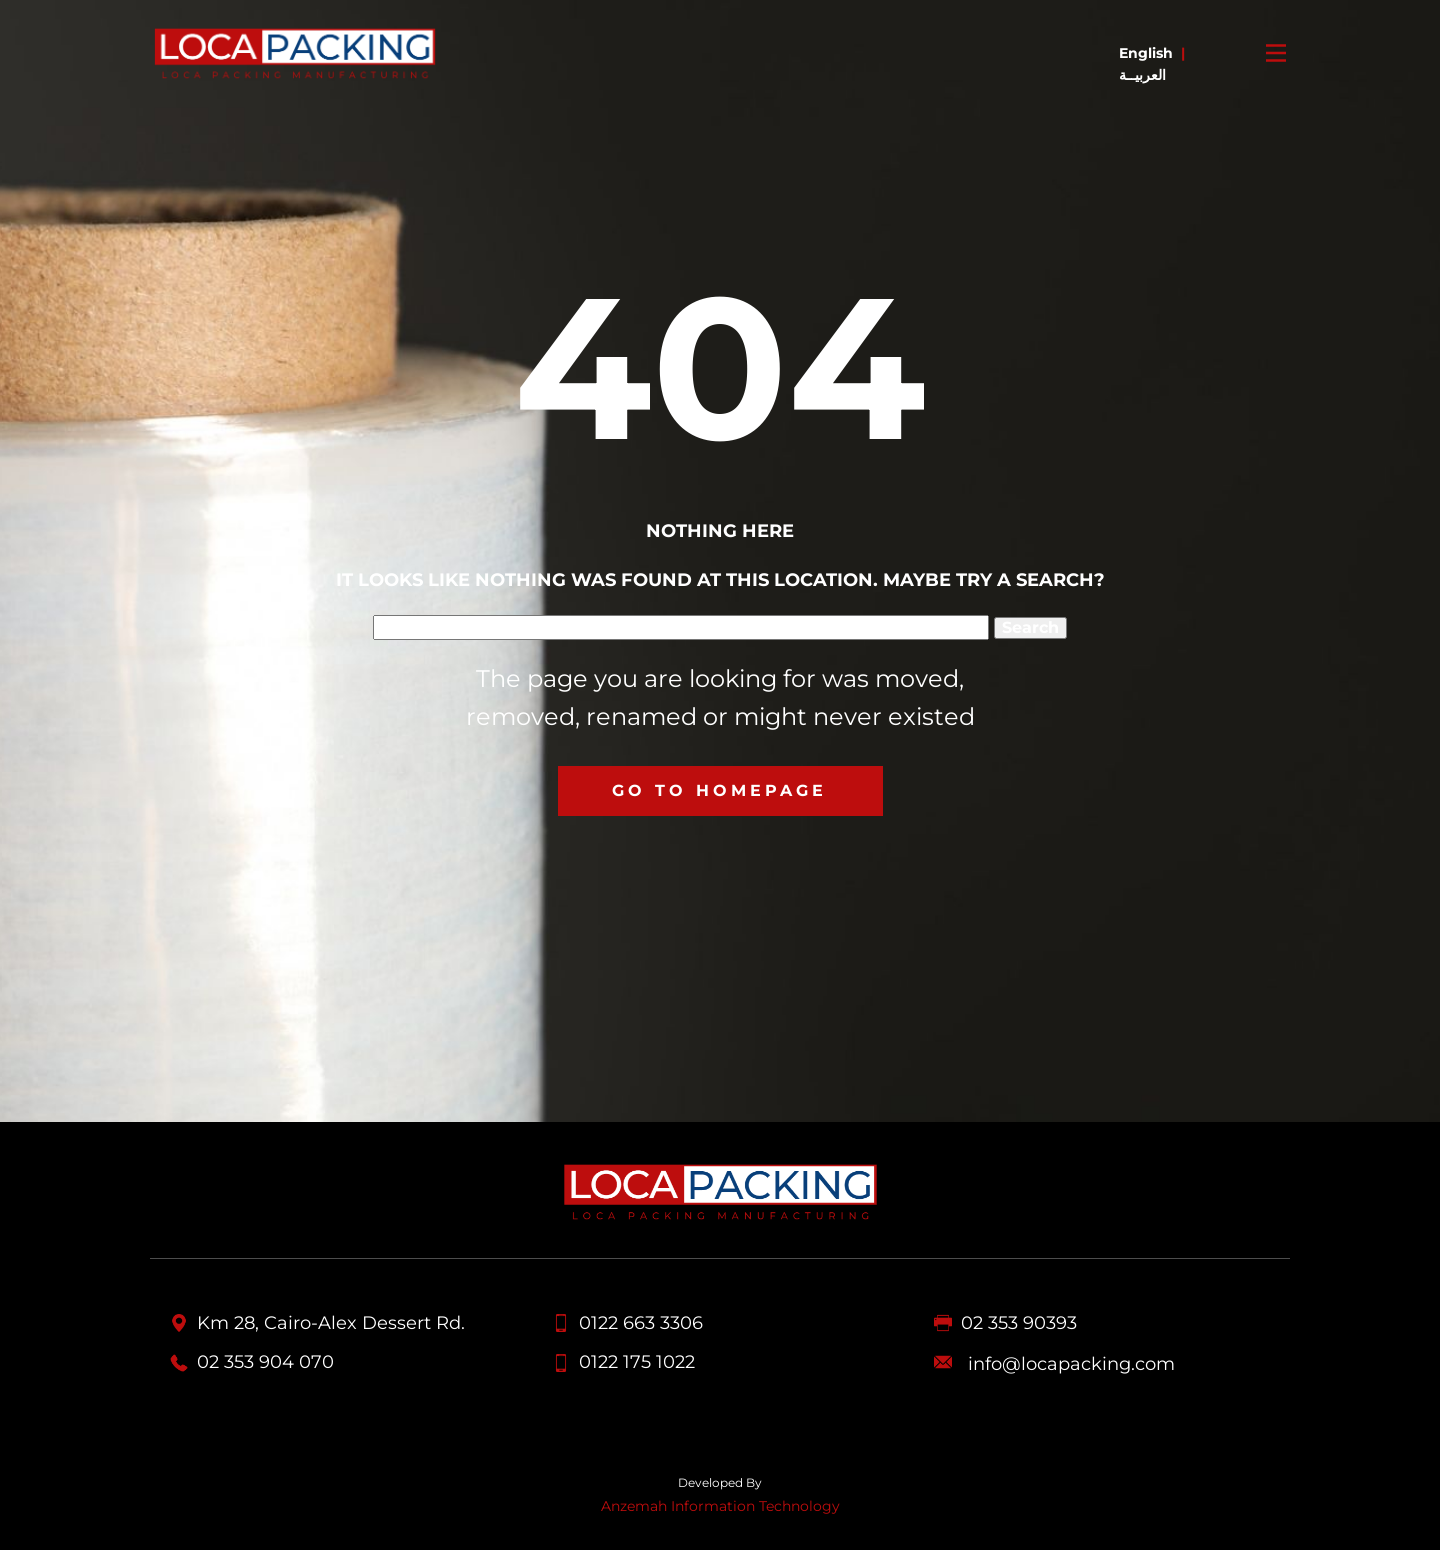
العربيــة (1142, 75)
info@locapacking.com (1071, 1365)
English (1146, 53)
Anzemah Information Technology (720, 1506)
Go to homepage (719, 790)
